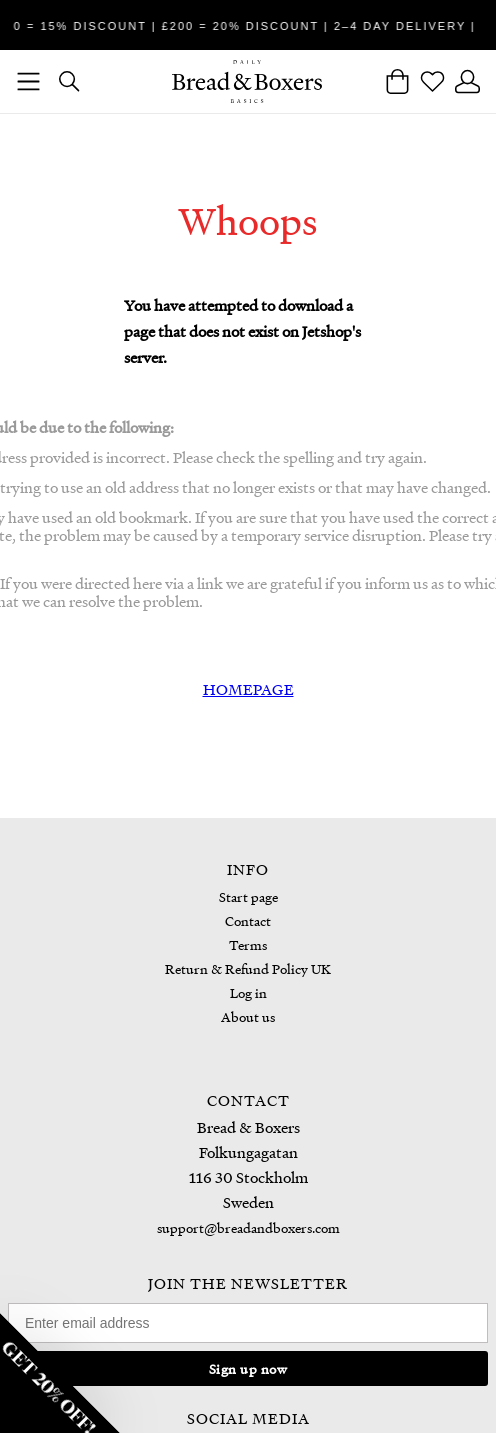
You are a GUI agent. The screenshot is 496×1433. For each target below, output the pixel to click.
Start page (248, 896)
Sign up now (248, 1368)
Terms (248, 944)
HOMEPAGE (248, 689)
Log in (248, 992)
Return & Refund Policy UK (248, 968)
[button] (60, 1373)
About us (248, 1016)
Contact (248, 920)
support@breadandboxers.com (248, 1227)
